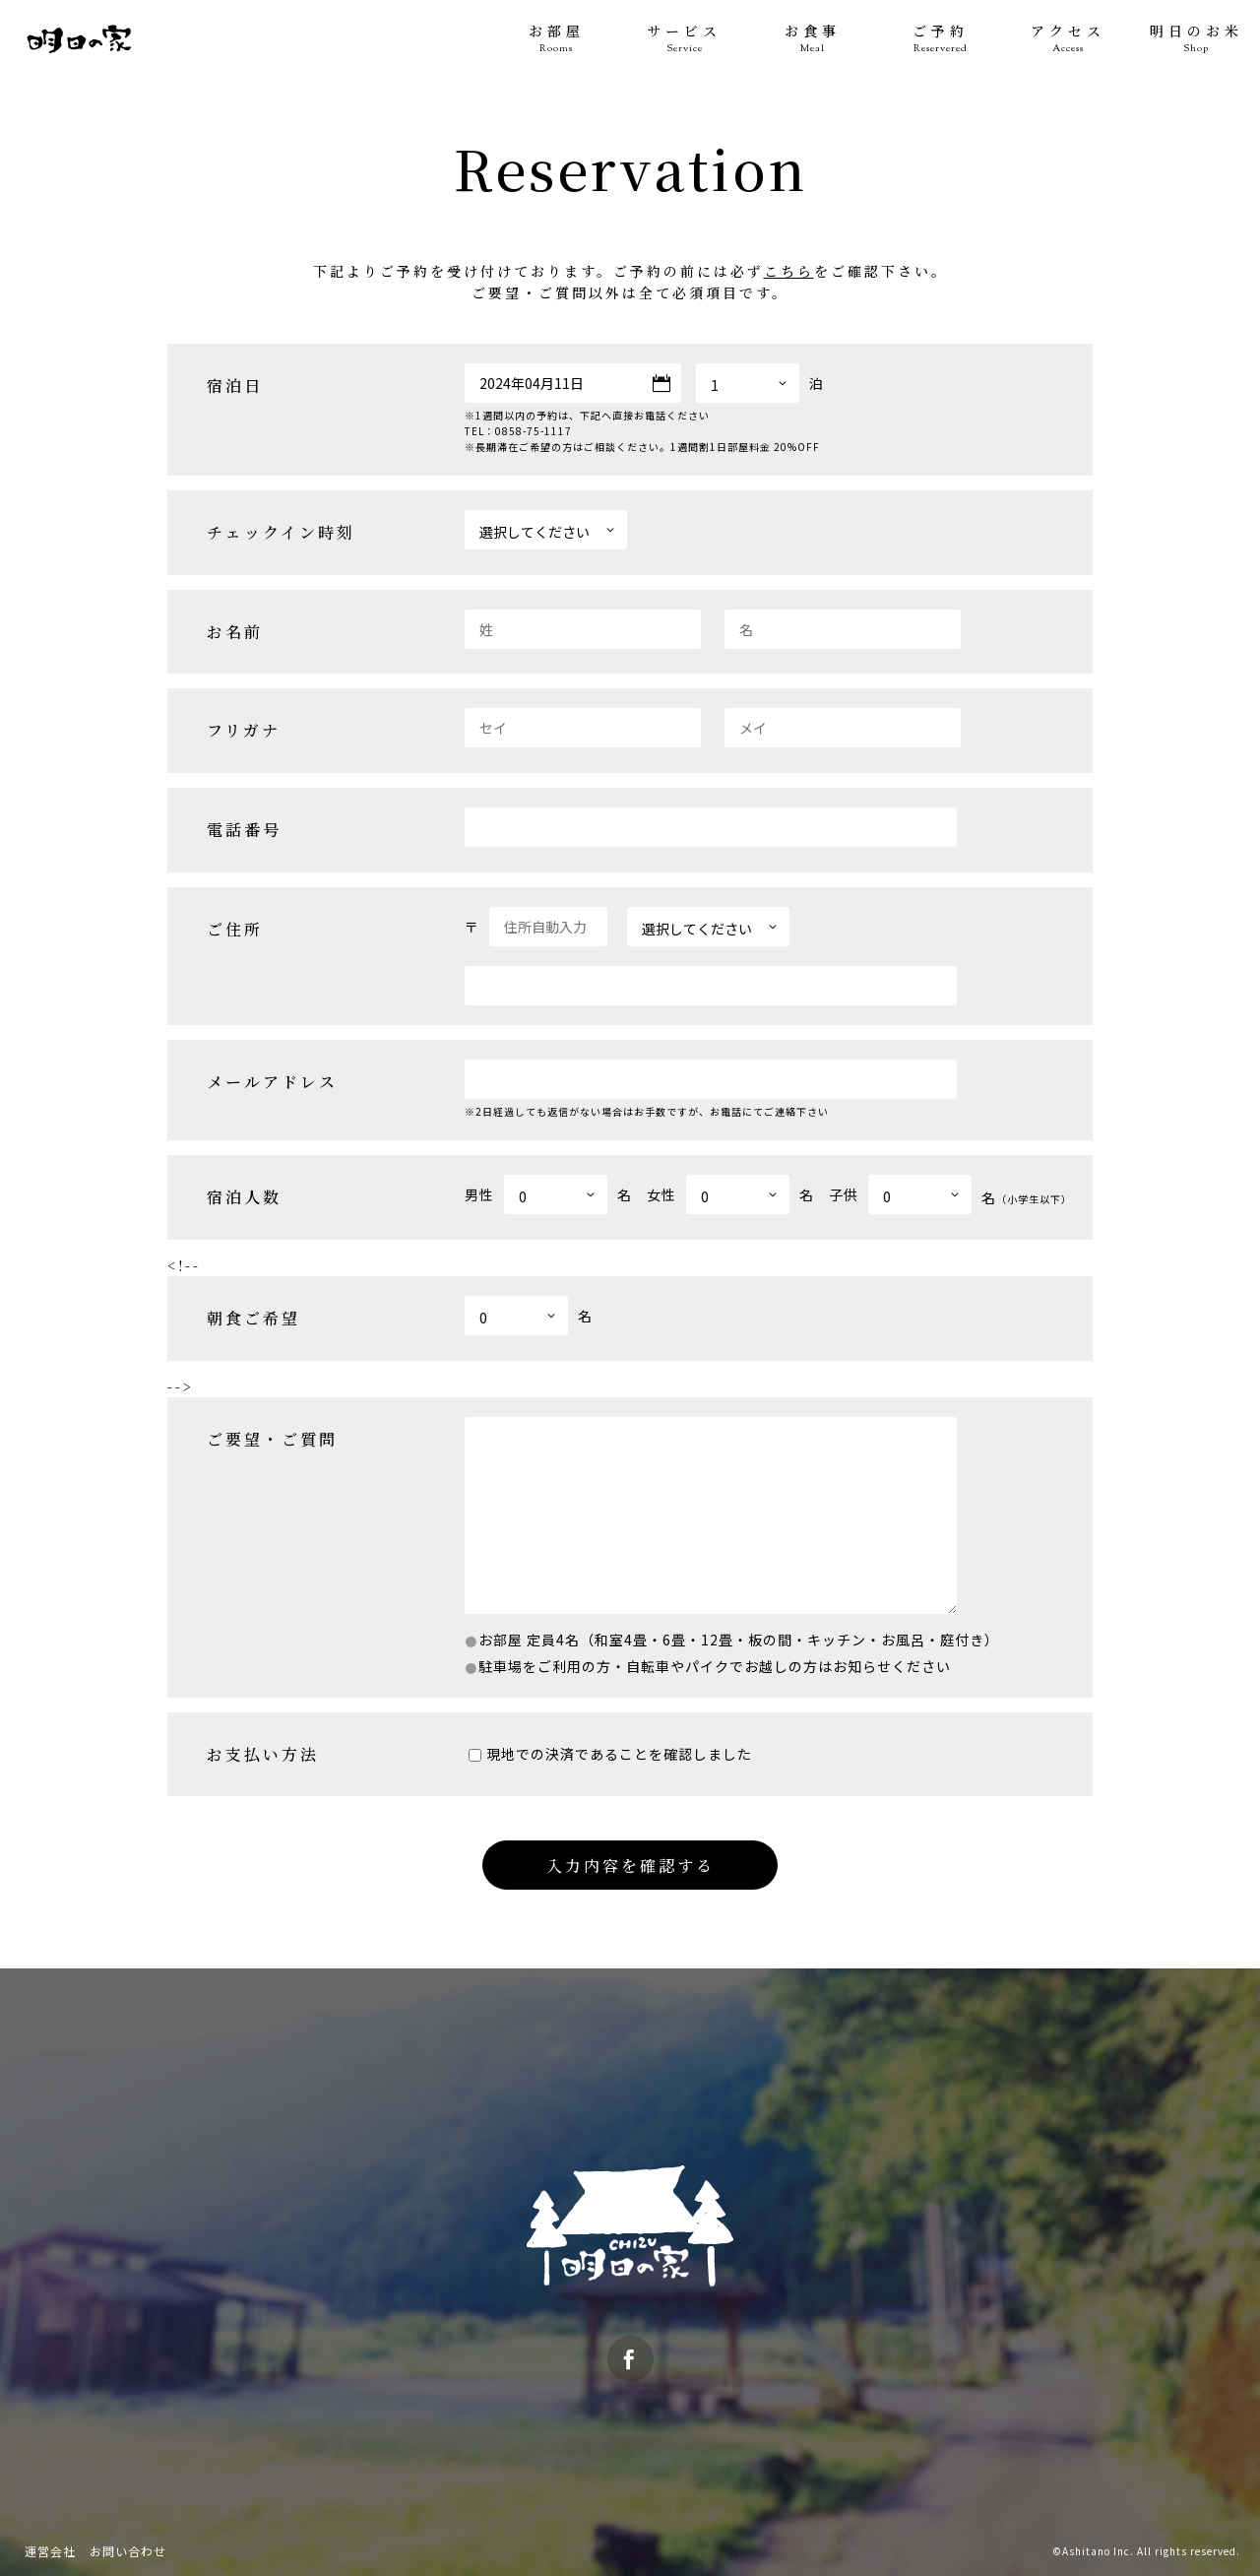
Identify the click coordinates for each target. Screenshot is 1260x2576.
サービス (684, 39)
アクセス (1068, 39)
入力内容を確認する (630, 1865)
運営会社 (50, 2551)
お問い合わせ (128, 2551)
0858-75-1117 (533, 430)
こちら (789, 271)
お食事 (812, 39)
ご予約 (940, 39)
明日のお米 (1196, 39)
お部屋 (556, 39)
